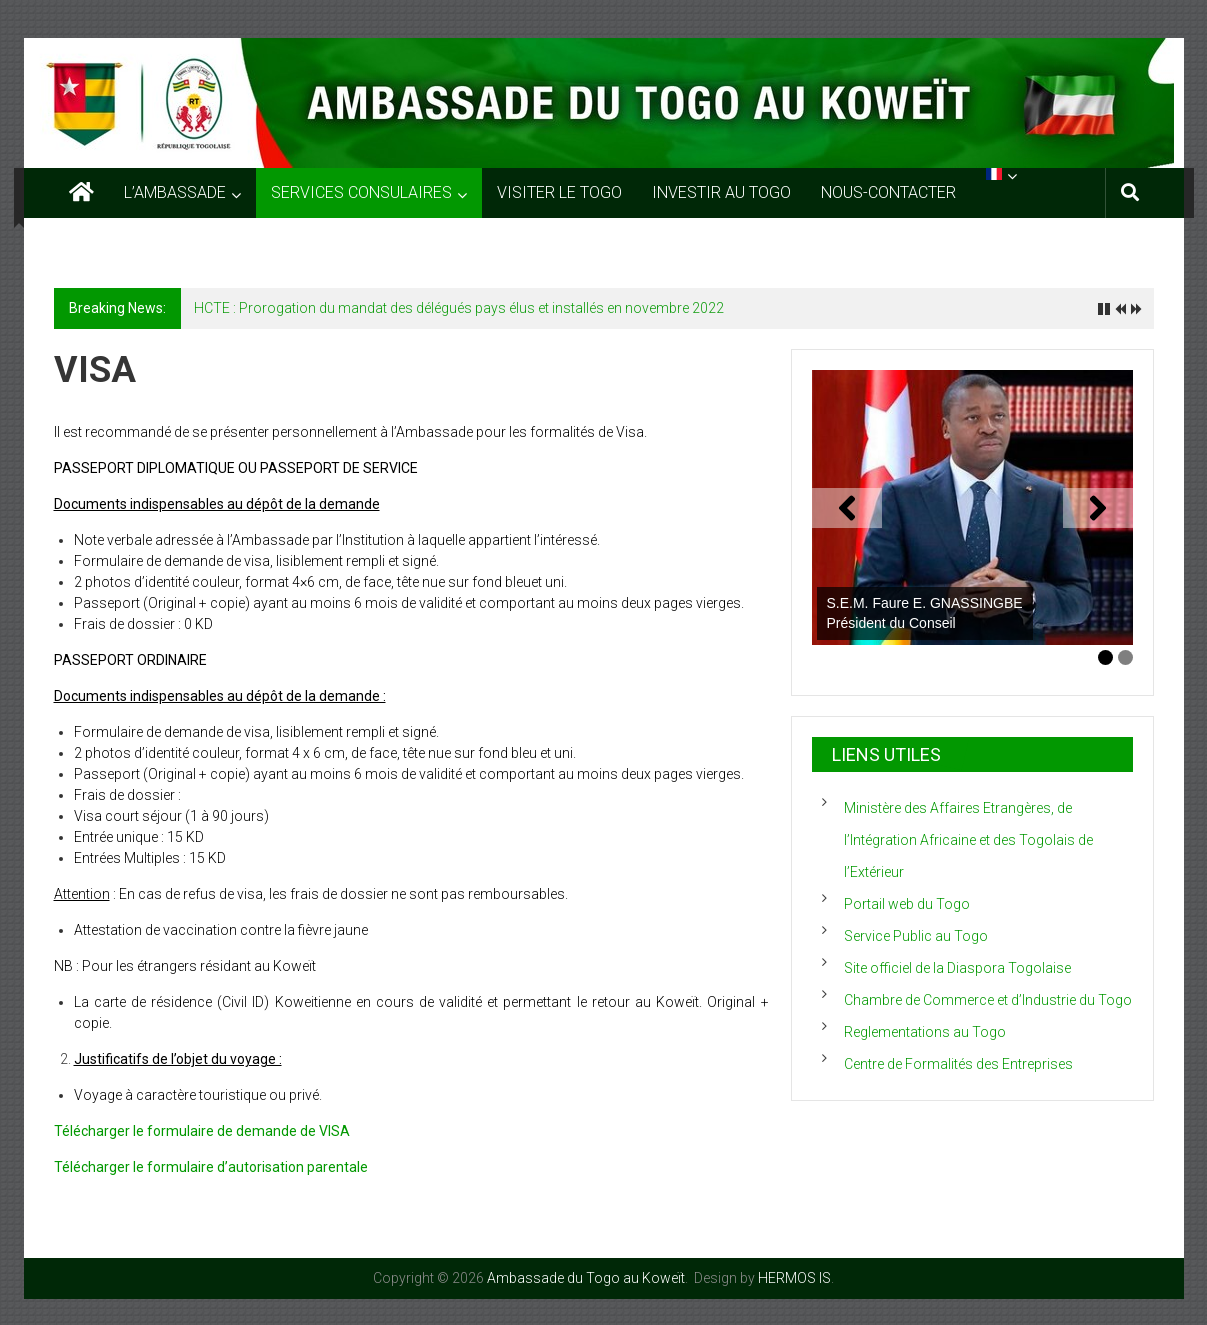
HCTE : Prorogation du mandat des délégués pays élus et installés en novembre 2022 (459, 308)
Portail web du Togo (907, 904)
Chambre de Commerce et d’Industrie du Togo (988, 1000)
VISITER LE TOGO (559, 192)
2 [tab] (1125, 657)
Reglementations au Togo (925, 1032)
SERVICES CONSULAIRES (361, 192)
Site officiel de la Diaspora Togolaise (957, 968)
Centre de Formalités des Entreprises (958, 1064)
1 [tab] (1105, 657)
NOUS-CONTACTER (888, 192)
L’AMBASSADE (175, 192)
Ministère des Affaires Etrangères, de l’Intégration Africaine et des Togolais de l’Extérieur (968, 840)
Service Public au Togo (916, 936)
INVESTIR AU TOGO (721, 192)
